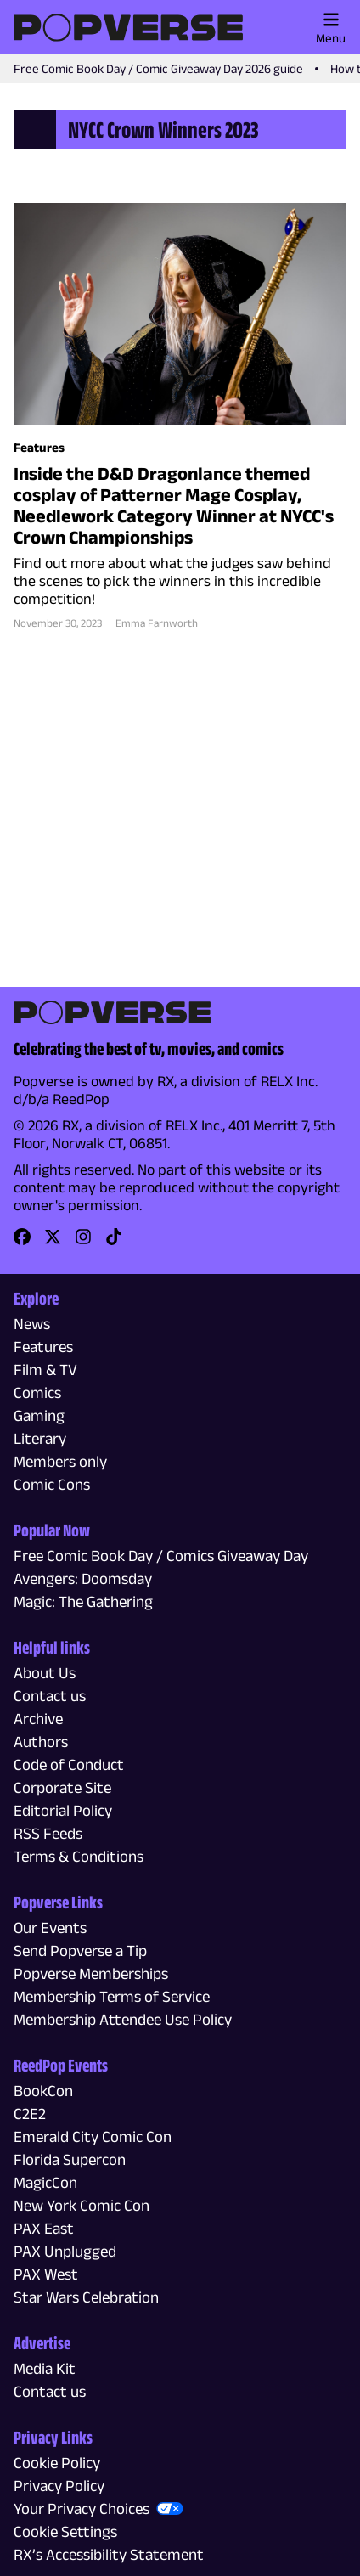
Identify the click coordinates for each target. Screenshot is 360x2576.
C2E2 (30, 2113)
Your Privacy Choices (81, 2508)
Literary (40, 1438)
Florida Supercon (70, 2159)
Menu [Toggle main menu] (331, 28)
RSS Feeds (48, 1833)
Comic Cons (52, 1484)
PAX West (46, 2274)
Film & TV (45, 1369)
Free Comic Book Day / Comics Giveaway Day (161, 1555)
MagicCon (45, 2182)
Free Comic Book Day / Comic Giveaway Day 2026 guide (158, 68)
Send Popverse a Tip (80, 1950)
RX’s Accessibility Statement (109, 2554)
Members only (60, 1461)
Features (43, 1347)
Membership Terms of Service (112, 1996)
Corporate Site (62, 1787)
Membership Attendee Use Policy (123, 2019)
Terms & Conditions (78, 1856)
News (32, 1324)
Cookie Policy (57, 2463)
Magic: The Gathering (83, 1601)
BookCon (43, 2091)
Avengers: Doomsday (83, 1578)
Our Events (50, 1927)
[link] (22, 1242)
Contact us (50, 1696)
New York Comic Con (81, 2205)
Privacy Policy (59, 2485)
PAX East (44, 2228)
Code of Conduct (69, 1764)
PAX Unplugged (65, 2251)
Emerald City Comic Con (93, 2136)
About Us (45, 1673)
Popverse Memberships (91, 1973)
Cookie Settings (65, 2531)
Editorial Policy (63, 1810)
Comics (37, 1392)
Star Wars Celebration (86, 2297)
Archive (38, 1719)
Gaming (39, 1415)
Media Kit (45, 2368)
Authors (41, 1741)
